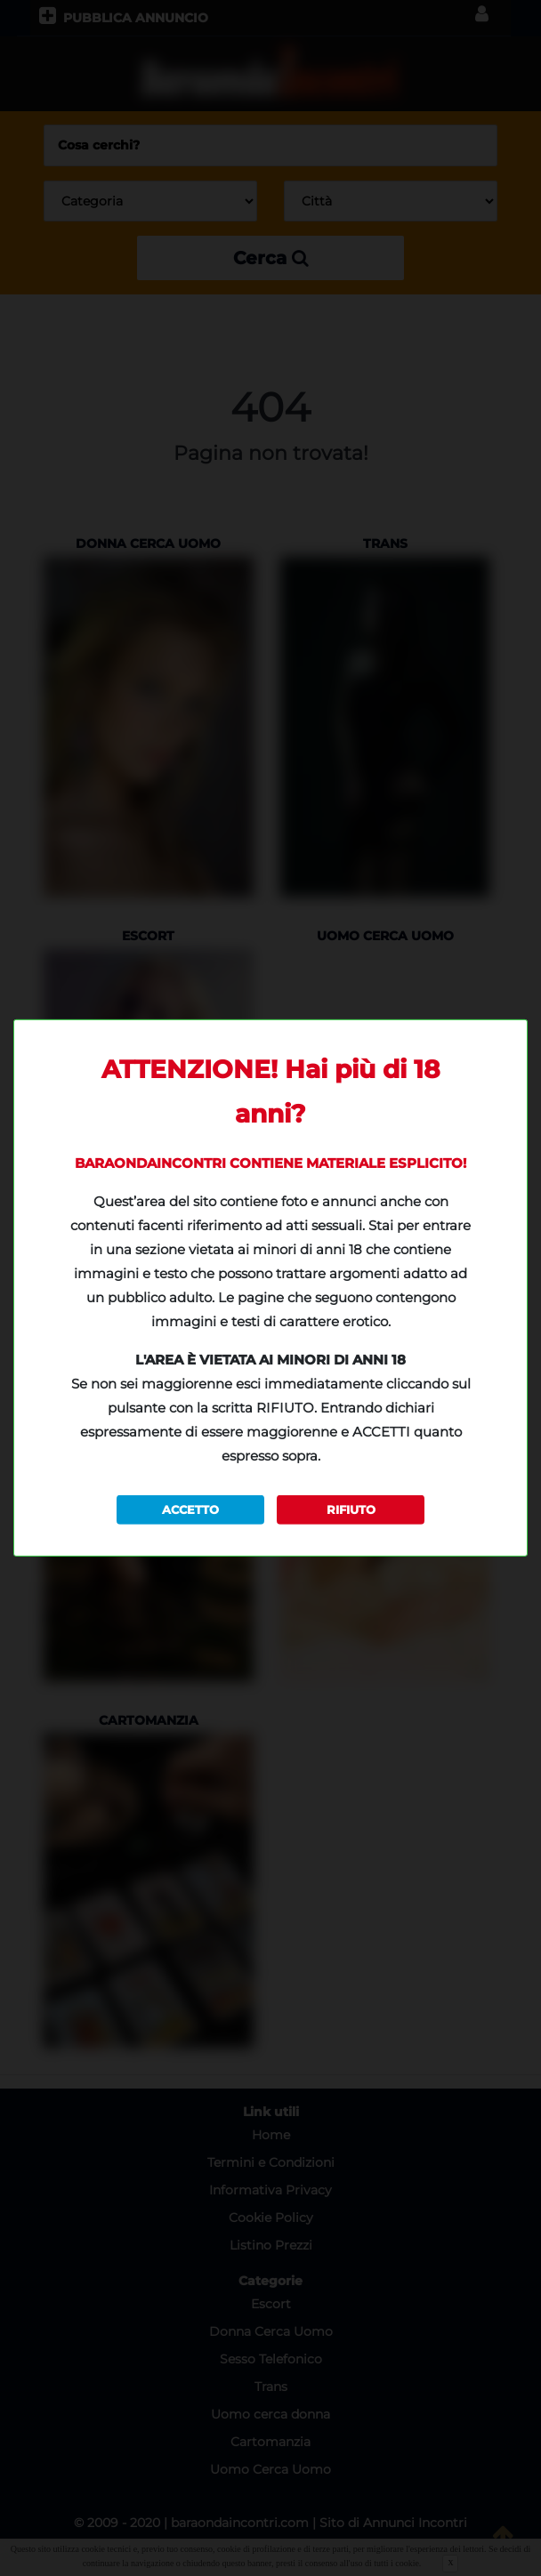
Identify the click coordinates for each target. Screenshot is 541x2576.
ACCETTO (190, 1509)
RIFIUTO (351, 1509)
